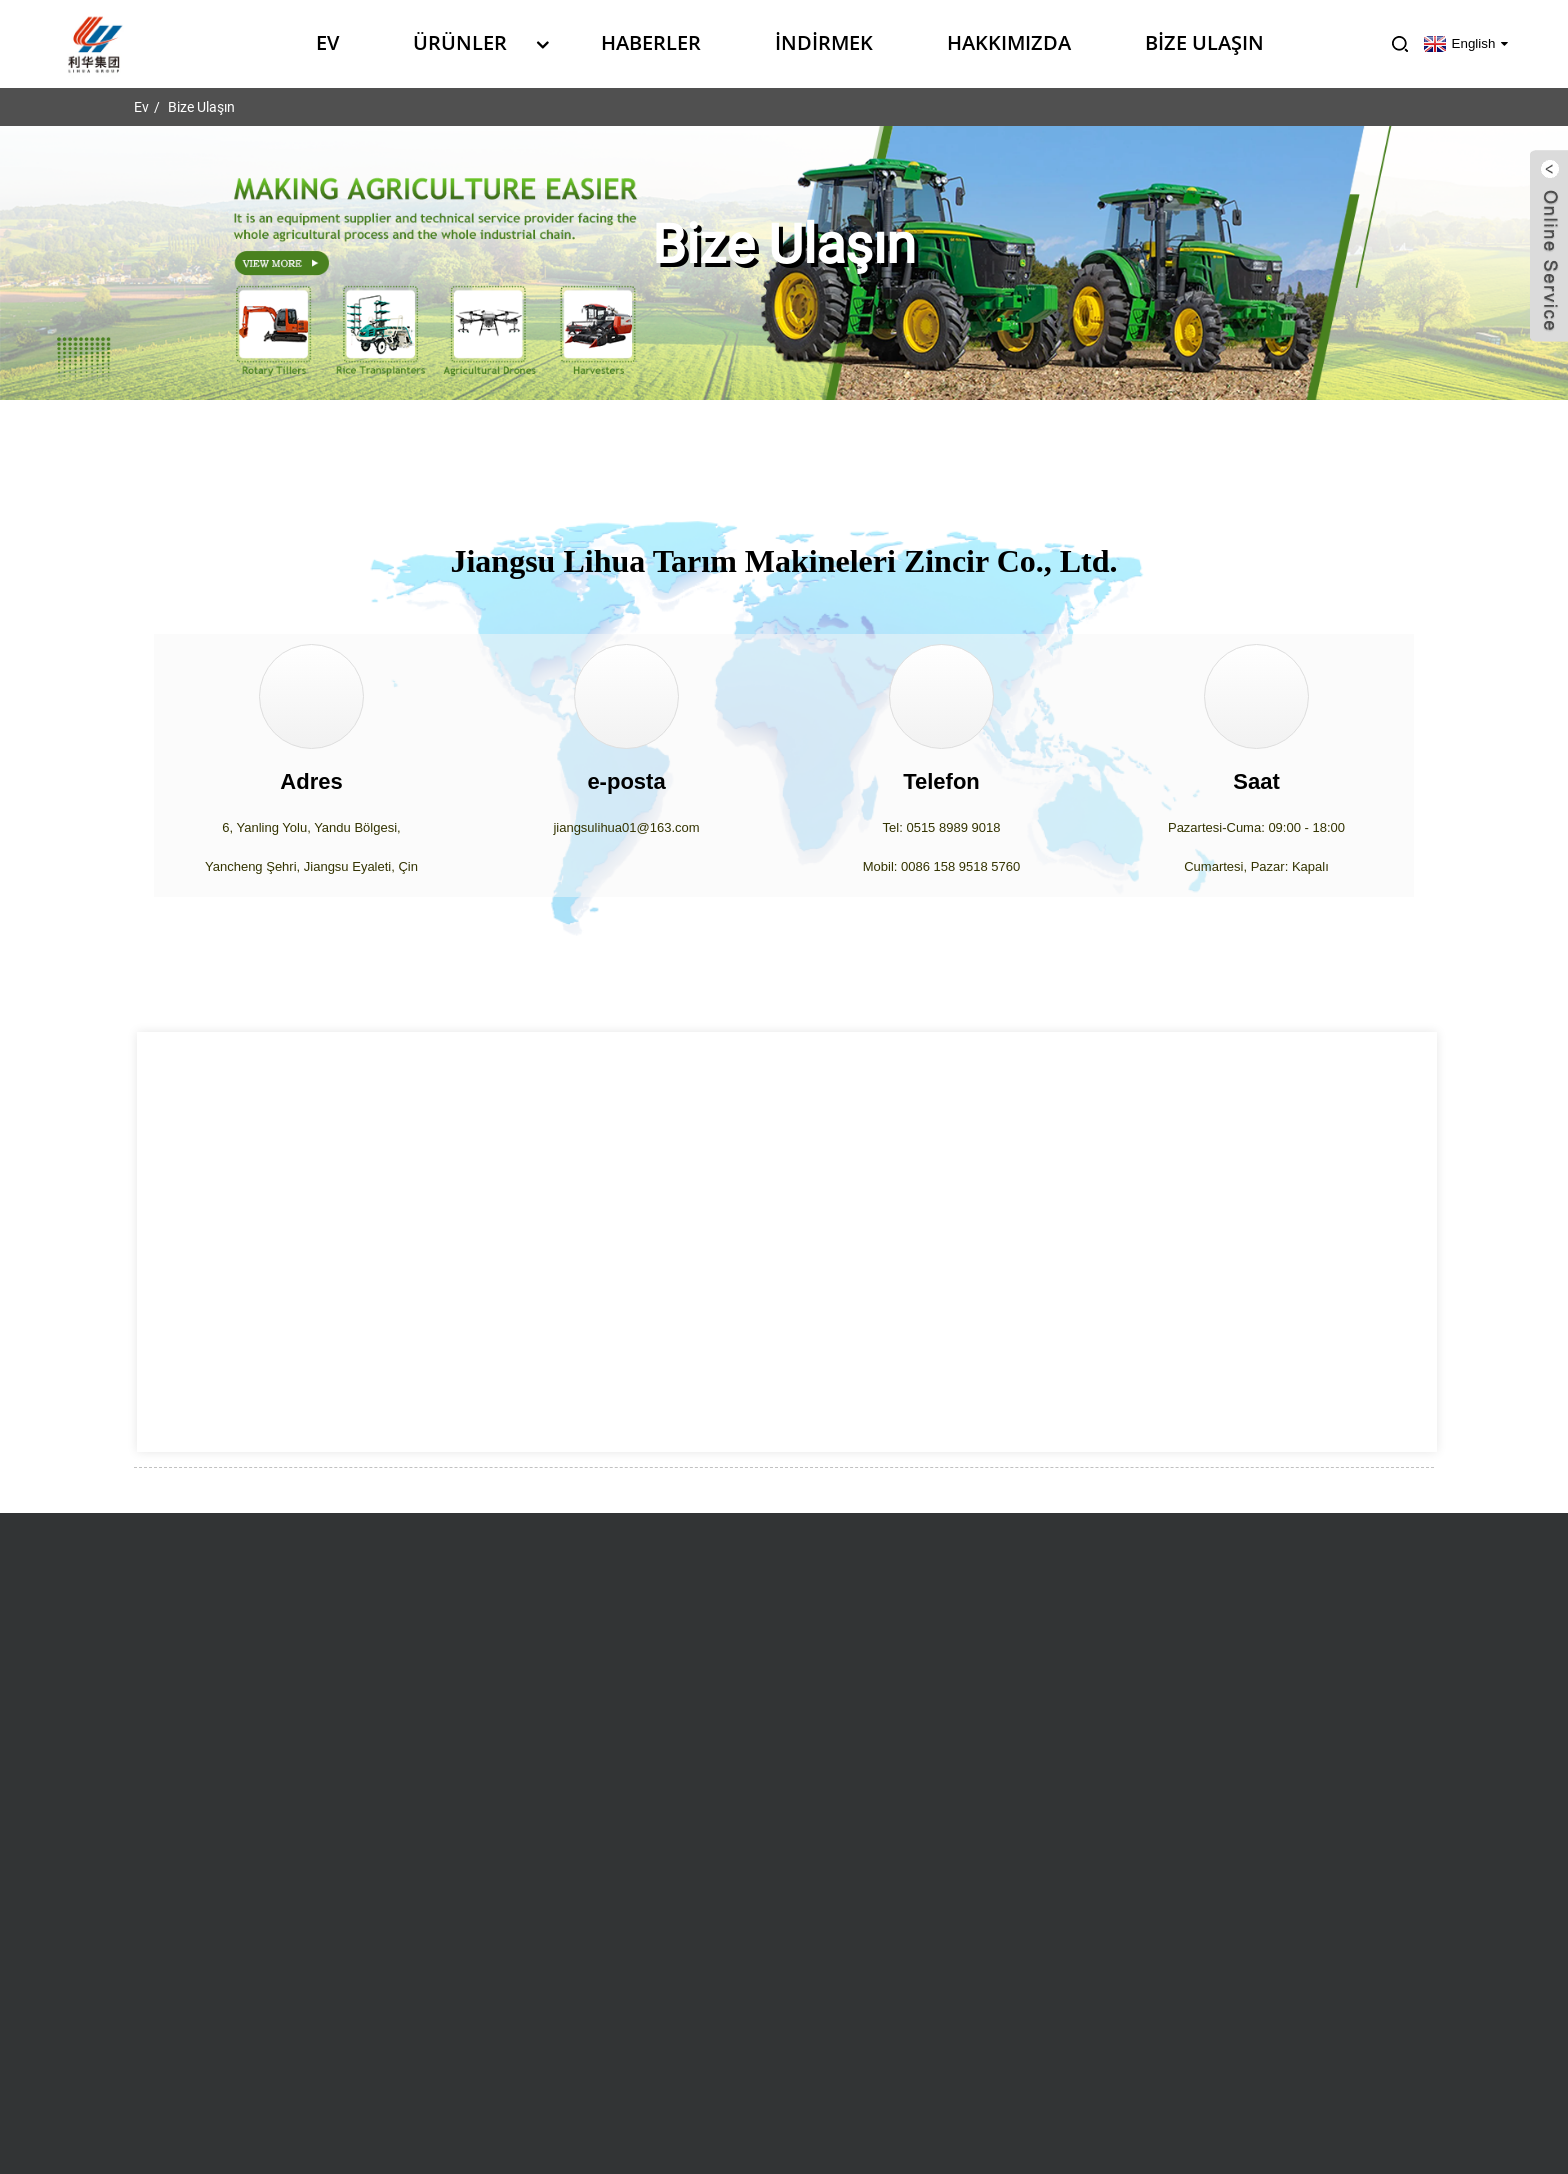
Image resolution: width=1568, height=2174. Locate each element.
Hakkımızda (1009, 42)
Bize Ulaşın (1204, 42)
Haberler (651, 42)
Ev (327, 42)
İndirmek (824, 42)
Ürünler (470, 42)
